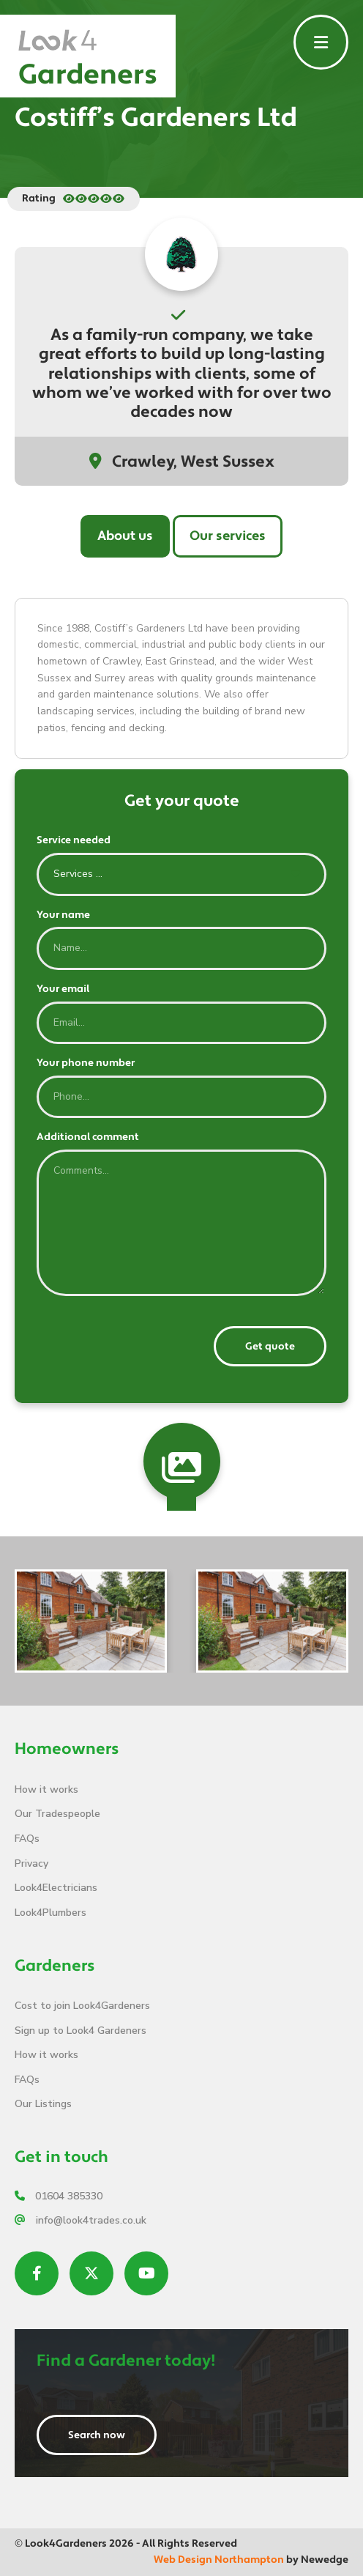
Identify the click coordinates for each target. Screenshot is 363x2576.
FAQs (27, 1839)
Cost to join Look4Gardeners (82, 2006)
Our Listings (43, 2104)
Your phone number (86, 1063)
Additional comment (88, 1137)
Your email (63, 989)
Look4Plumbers (50, 1913)
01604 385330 (58, 2196)
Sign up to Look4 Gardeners (80, 2031)
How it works (46, 1789)
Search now (96, 2435)
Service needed (74, 840)
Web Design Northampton (219, 2559)
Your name (63, 915)
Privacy (31, 1863)
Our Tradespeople (57, 1814)
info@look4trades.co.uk (80, 2220)
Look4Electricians (56, 1888)
